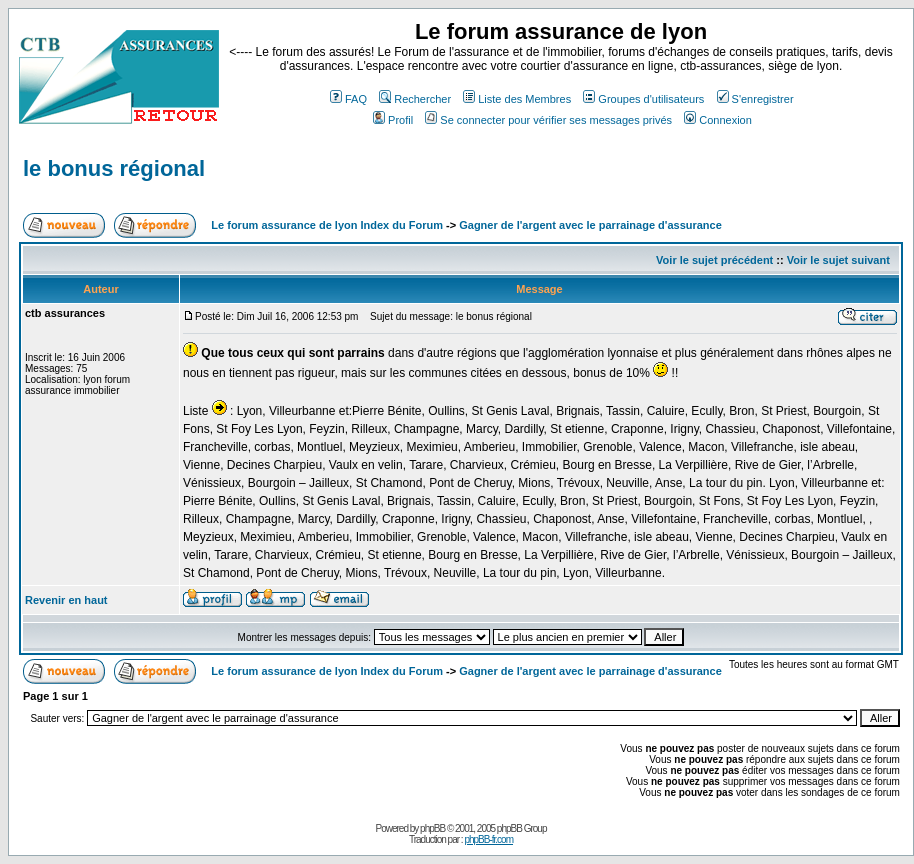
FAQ (348, 99)
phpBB (432, 828)
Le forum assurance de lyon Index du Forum (327, 225)
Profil (393, 120)
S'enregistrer (755, 99)
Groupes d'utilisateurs (643, 99)
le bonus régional (114, 168)
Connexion (718, 120)
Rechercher (415, 99)
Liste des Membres (517, 99)
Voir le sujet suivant (838, 260)
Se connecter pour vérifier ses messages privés (548, 120)
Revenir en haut (66, 600)
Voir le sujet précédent (714, 260)
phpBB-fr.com (488, 839)
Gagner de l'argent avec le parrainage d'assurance (590, 225)
